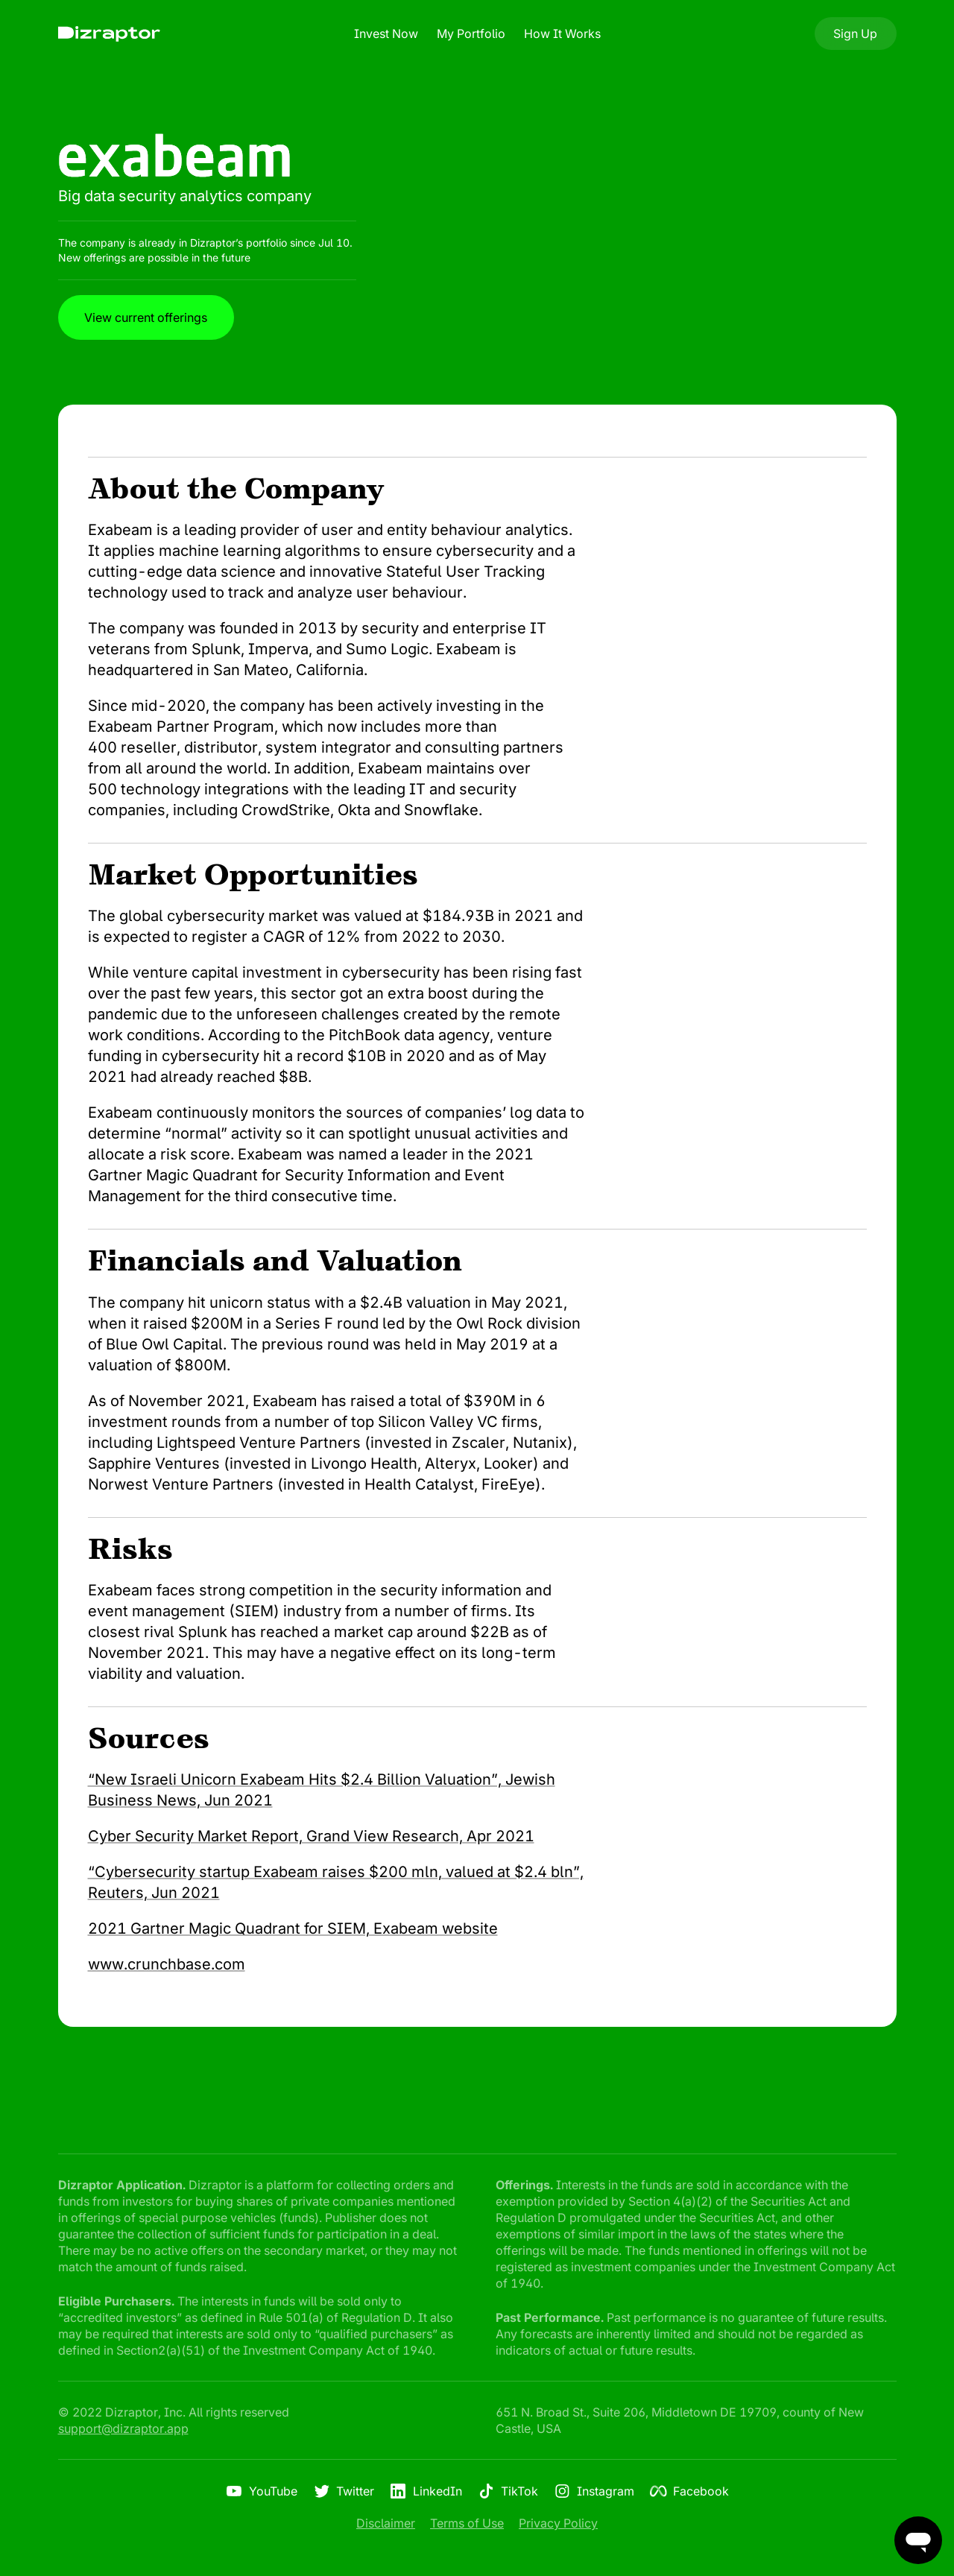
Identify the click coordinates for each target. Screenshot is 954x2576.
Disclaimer (385, 2523)
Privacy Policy (558, 2523)
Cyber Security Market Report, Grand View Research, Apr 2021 (311, 1836)
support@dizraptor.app (123, 2428)
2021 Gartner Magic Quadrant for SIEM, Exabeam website (293, 1928)
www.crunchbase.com (166, 1964)
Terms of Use (467, 2523)
